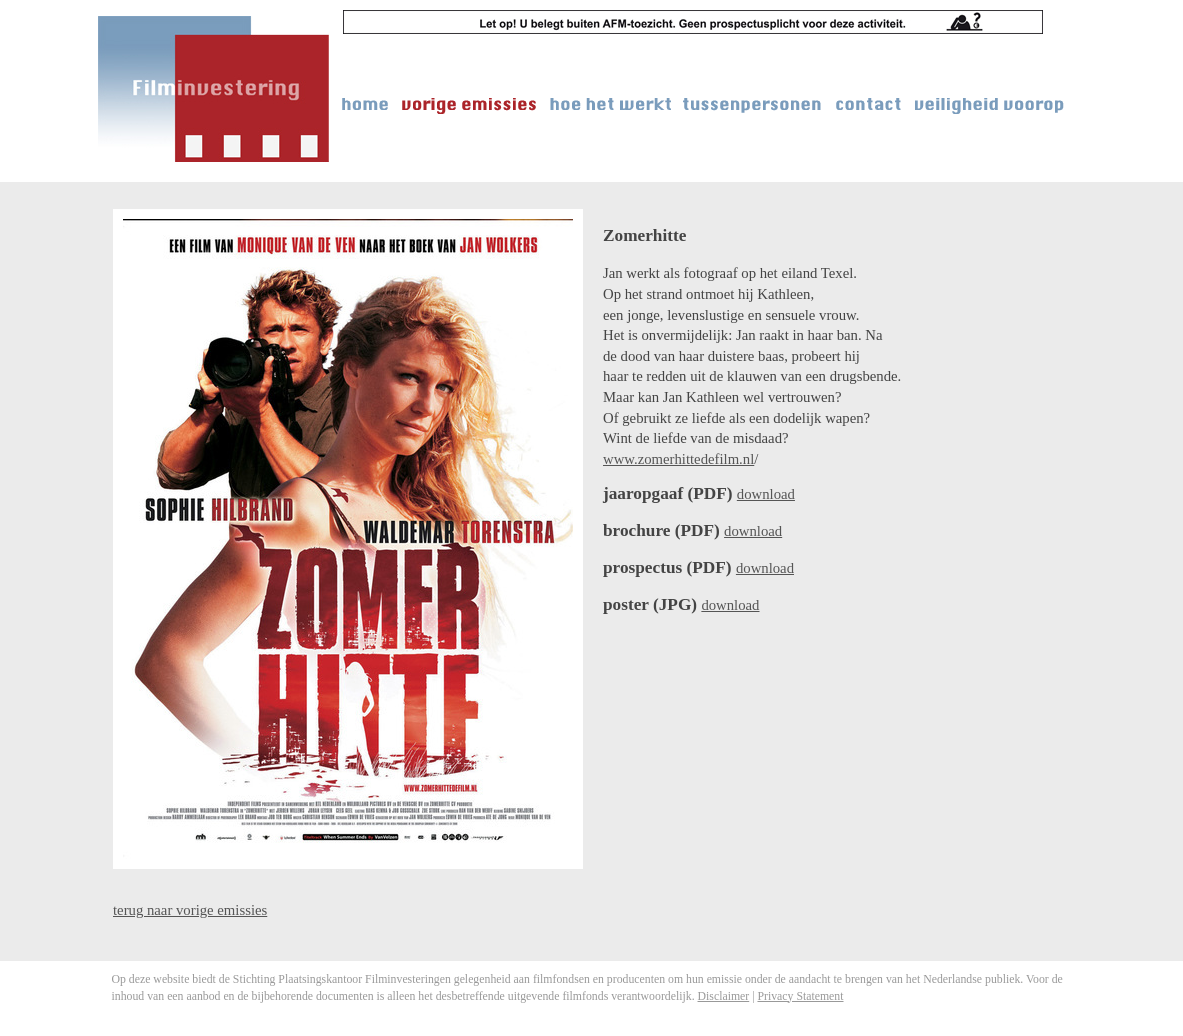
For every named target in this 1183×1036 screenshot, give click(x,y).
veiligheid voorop (989, 104)
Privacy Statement (800, 996)
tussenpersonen (753, 104)
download (766, 494)
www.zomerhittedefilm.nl (678, 459)
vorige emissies (469, 104)
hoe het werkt (610, 104)
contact (869, 104)
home (367, 104)
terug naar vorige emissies (190, 910)
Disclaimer (724, 996)
